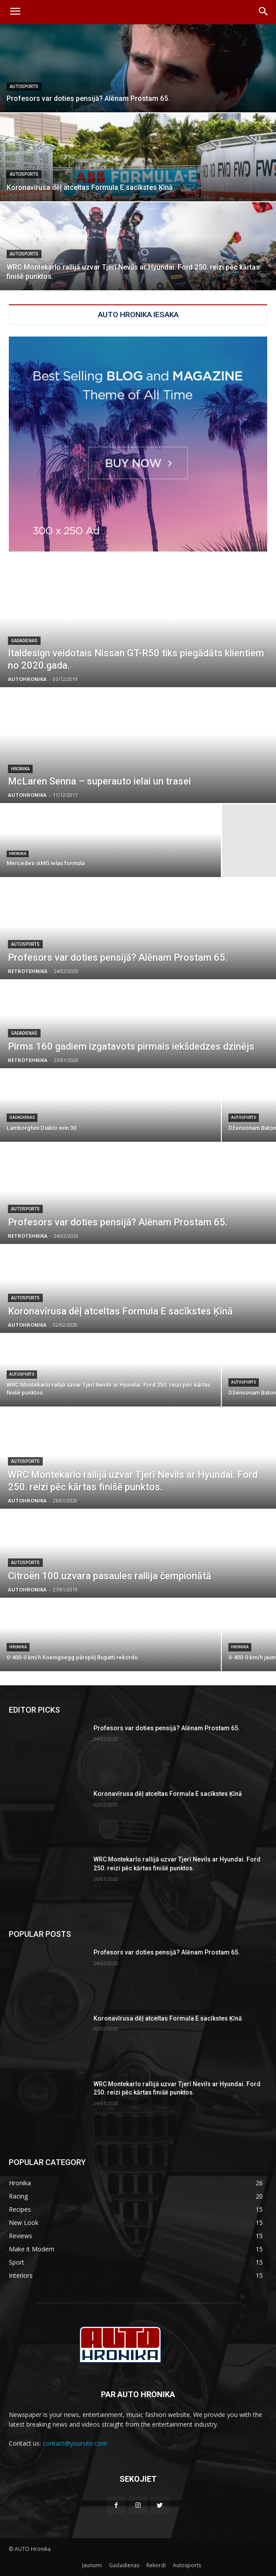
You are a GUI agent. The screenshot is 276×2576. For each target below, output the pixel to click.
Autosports (24, 86)
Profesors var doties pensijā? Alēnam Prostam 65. (166, 1728)
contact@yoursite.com (75, 2443)
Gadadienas (24, 640)
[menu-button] (15, 12)
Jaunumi (92, 2565)
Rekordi (156, 2565)
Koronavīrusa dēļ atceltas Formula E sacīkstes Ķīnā (167, 1793)
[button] (263, 12)
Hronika (20, 768)
